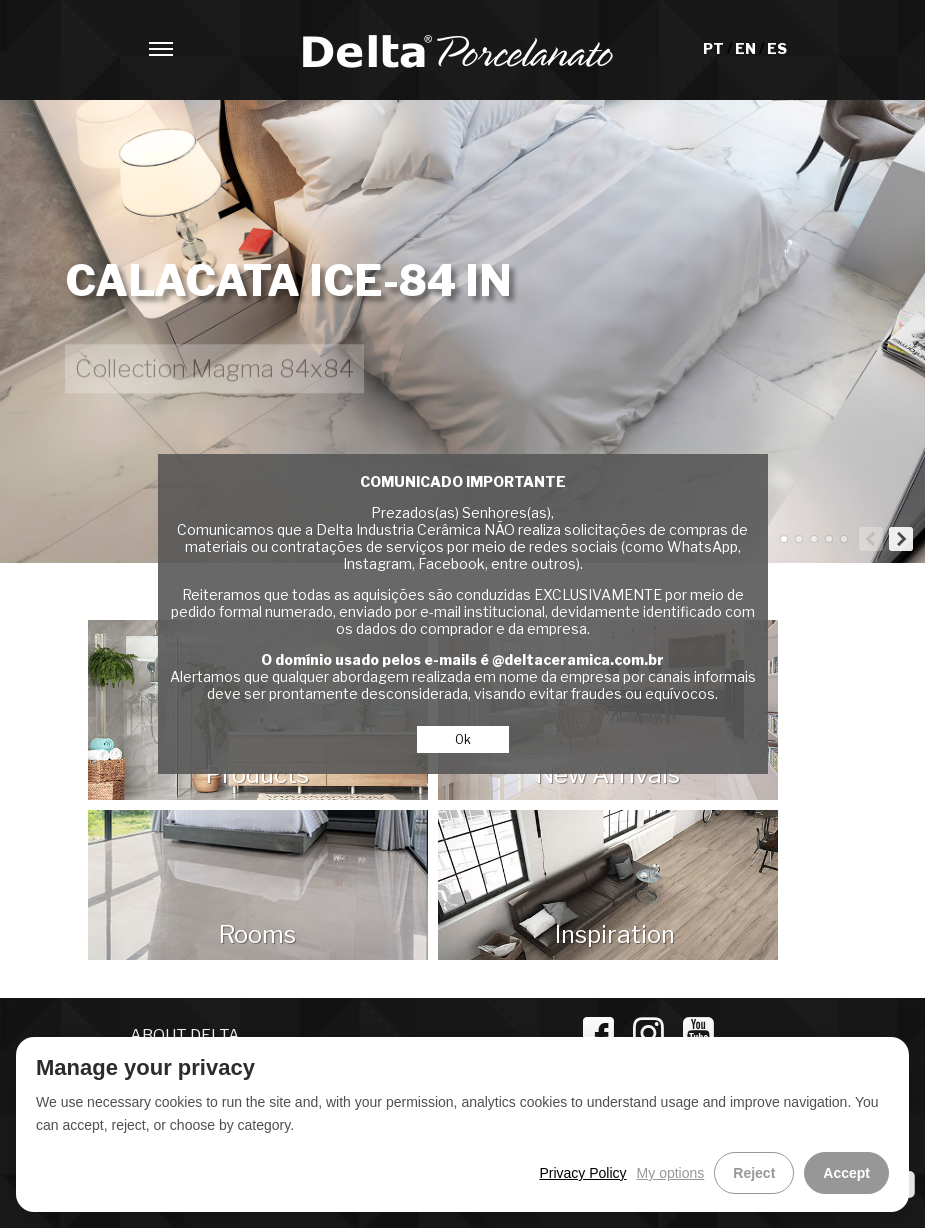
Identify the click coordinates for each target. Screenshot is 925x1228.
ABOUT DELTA (185, 1035)
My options (671, 1173)
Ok (463, 739)
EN (747, 48)
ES (777, 48)
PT (715, 48)
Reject (754, 1173)
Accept (846, 1173)
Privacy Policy (582, 1173)
